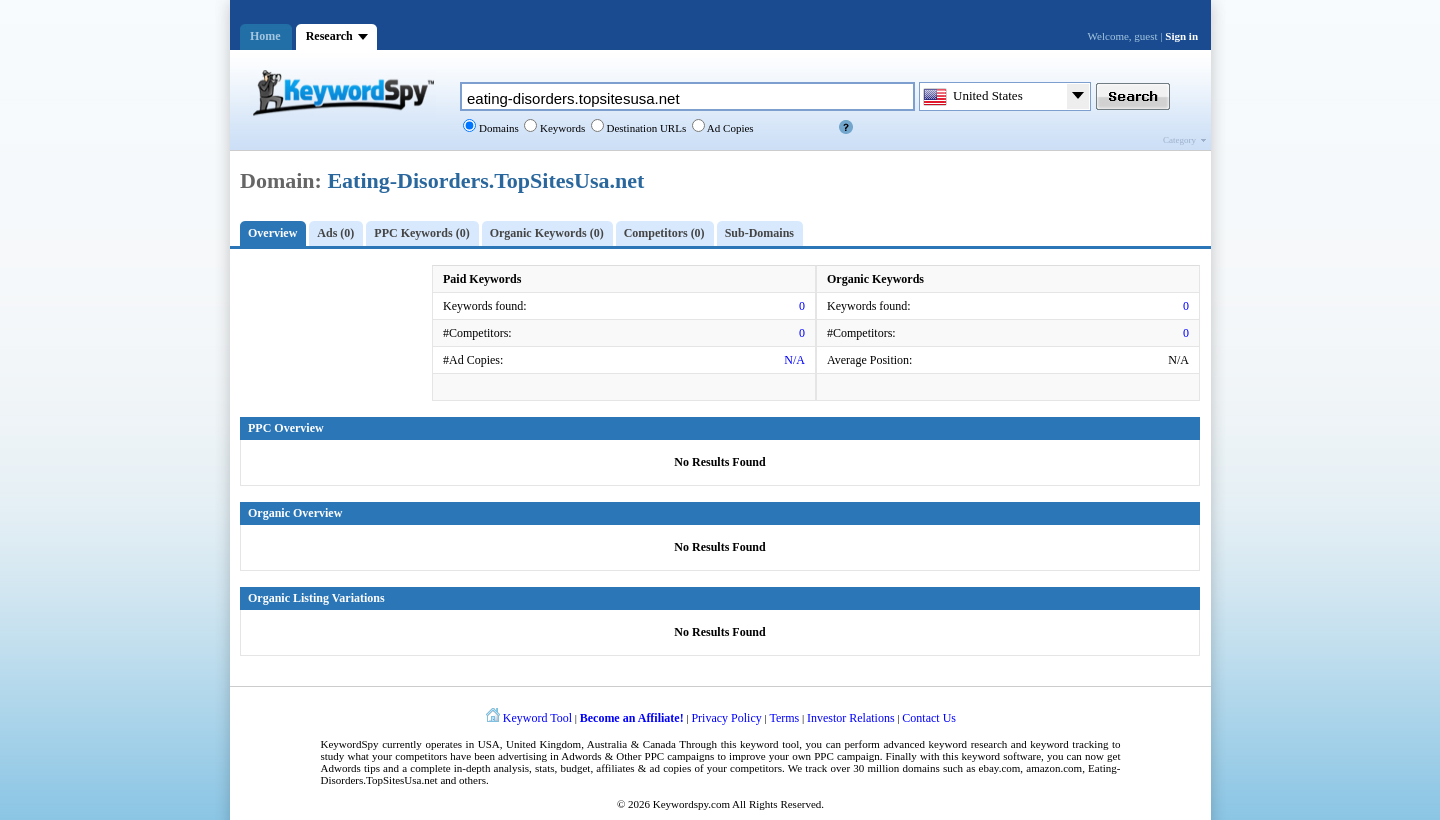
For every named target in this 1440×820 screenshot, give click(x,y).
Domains (497, 128)
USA (489, 744)
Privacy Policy (726, 718)
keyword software (1002, 756)
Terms (784, 718)
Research (329, 36)
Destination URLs (645, 128)
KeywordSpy (350, 744)
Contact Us (929, 718)
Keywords (561, 128)
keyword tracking (1069, 744)
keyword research (968, 744)
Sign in (1181, 36)
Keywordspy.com (691, 804)
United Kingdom (543, 744)
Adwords (581, 756)
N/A (794, 360)
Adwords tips (350, 768)
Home (265, 36)
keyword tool (769, 744)
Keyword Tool (537, 718)
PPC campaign (846, 756)
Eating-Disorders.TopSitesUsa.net (485, 180)
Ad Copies (729, 128)
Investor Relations (851, 718)
